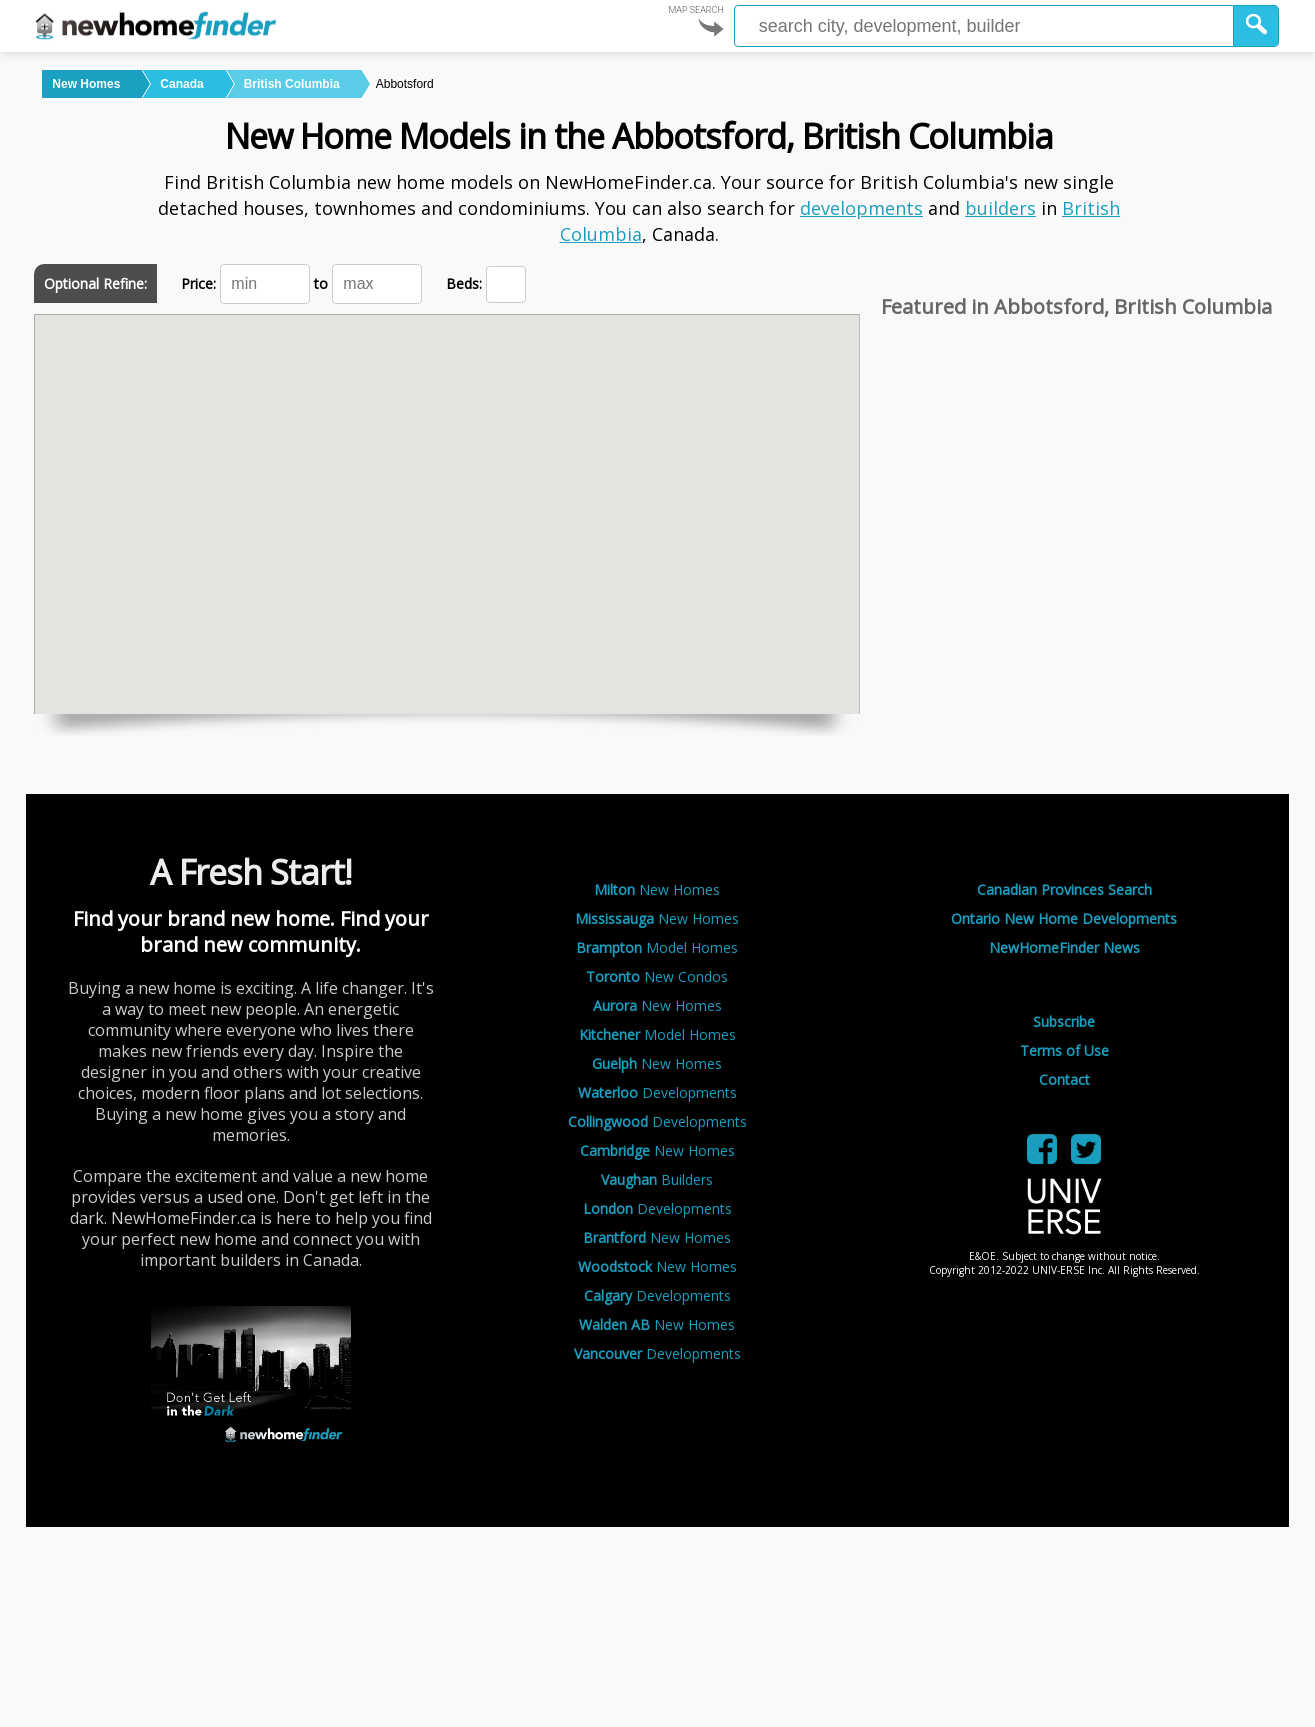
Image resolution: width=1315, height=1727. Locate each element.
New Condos (657, 976)
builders (1000, 208)
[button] (1256, 26)
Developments (657, 1092)
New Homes (657, 889)
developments (861, 208)
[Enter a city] (984, 26)
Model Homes (657, 947)
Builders (657, 1179)
